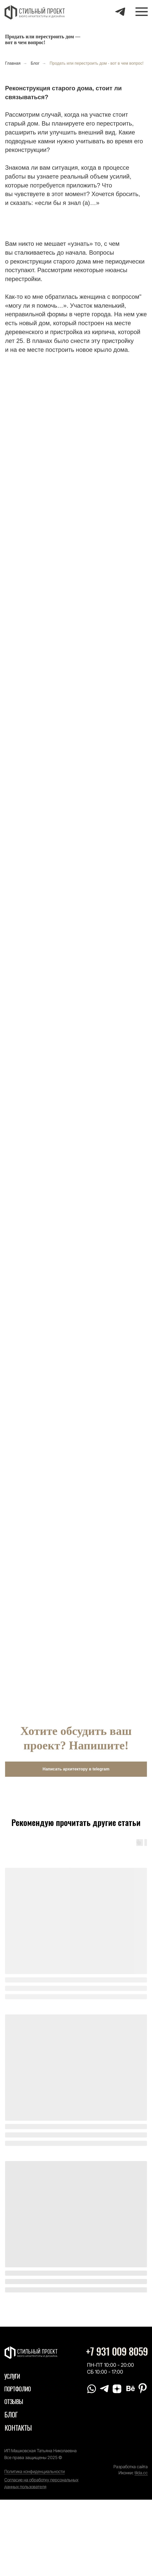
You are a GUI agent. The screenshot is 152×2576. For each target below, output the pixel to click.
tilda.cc (141, 2472)
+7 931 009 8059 (117, 2351)
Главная (13, 63)
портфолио (17, 2388)
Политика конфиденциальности (34, 2471)
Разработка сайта (130, 2466)
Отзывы (13, 2401)
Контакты (18, 2428)
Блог (35, 63)
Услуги (12, 2376)
